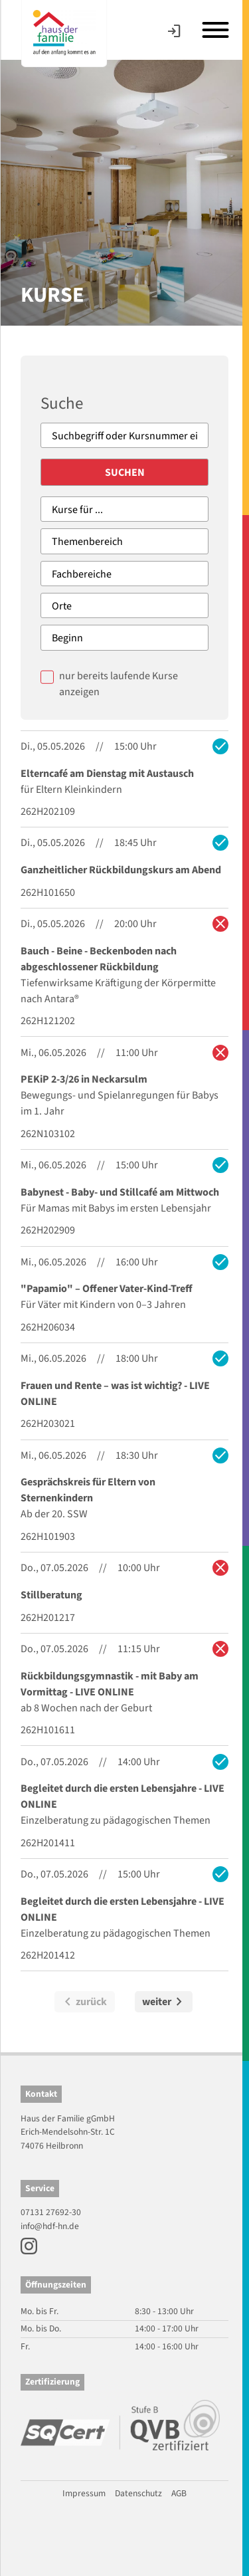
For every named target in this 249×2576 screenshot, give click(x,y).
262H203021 (48, 1423)
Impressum (84, 2493)
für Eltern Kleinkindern (71, 789)
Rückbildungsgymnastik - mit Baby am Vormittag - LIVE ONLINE (110, 1684)
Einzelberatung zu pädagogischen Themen (115, 1820)
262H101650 (48, 892)
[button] (24, 2552)
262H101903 (48, 1536)
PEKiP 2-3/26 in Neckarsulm (84, 1079)
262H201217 (48, 1617)
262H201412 (48, 1955)
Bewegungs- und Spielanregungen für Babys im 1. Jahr (119, 1103)
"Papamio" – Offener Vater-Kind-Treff (107, 1288)
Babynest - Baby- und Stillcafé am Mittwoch (120, 1192)
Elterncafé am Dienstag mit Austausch (107, 773)
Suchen (125, 472)
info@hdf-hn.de (50, 2226)
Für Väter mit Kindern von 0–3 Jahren (103, 1304)
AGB (179, 2493)
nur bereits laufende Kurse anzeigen (118, 684)
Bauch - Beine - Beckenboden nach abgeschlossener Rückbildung (99, 959)
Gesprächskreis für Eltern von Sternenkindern (88, 1490)
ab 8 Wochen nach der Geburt (86, 1708)
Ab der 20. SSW (54, 1514)
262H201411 (48, 1843)
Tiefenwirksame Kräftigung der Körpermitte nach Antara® (118, 991)
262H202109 (48, 811)
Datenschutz (138, 2493)
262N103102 (48, 1134)
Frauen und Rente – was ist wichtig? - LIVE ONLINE (115, 1393)
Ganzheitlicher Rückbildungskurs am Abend (121, 870)
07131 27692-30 (51, 2212)
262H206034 (48, 1327)
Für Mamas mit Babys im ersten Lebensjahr (116, 1208)
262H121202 (48, 1021)
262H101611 (48, 1730)
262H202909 (48, 1230)
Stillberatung (51, 1595)
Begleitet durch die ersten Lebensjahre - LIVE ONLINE (122, 1796)
